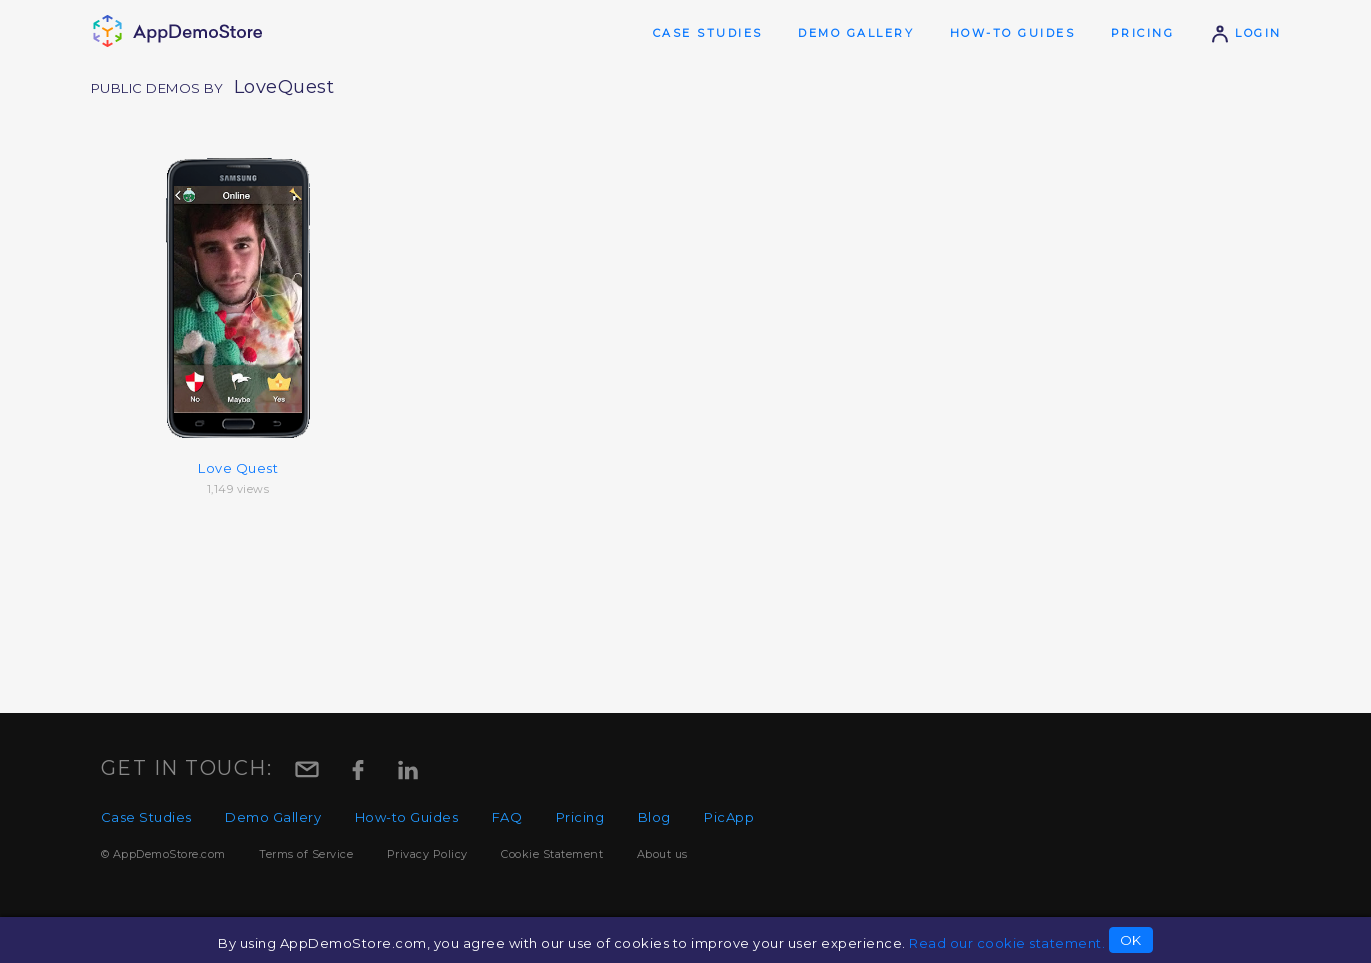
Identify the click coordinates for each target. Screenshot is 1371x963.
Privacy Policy (427, 854)
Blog (654, 817)
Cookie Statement (552, 854)
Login (1246, 33)
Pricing (1143, 33)
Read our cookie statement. (1007, 943)
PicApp (729, 817)
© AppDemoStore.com (163, 854)
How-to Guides (1013, 33)
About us (662, 854)
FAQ (507, 817)
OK (1131, 940)
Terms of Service (306, 854)
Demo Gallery (856, 33)
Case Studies (708, 33)
